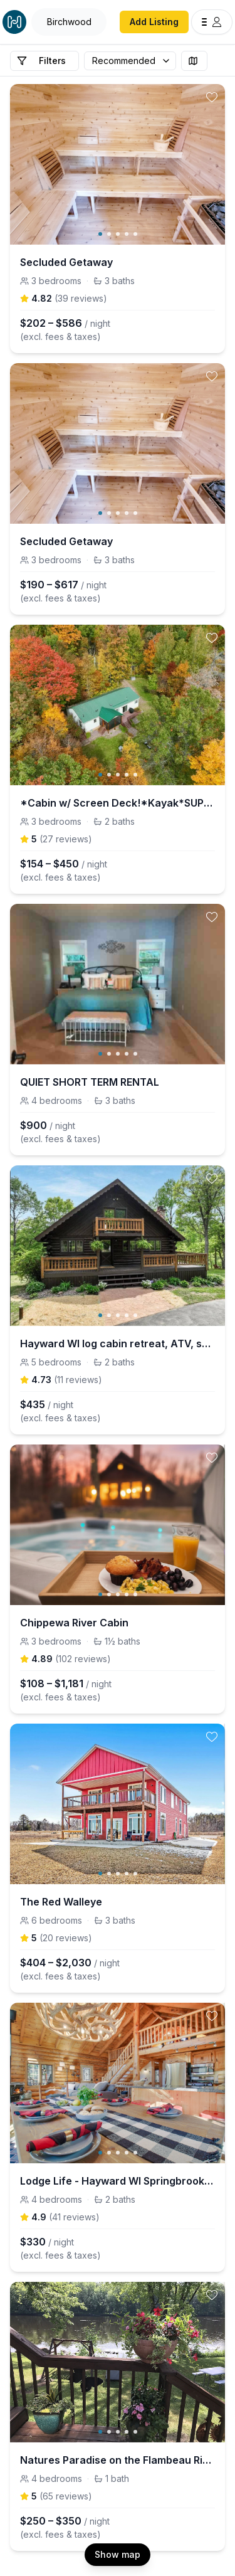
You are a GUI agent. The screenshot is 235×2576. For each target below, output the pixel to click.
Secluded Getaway (66, 262)
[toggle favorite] (211, 97)
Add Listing (154, 21)
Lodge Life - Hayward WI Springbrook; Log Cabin (117, 2181)
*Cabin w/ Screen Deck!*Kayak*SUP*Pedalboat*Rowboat (117, 803)
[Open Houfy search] (69, 22)
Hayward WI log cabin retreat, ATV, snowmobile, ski (117, 1343)
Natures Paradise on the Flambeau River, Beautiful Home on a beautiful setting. (117, 2460)
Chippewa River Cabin (74, 1622)
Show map (117, 2554)
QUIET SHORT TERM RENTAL (89, 1082)
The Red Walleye (61, 1901)
